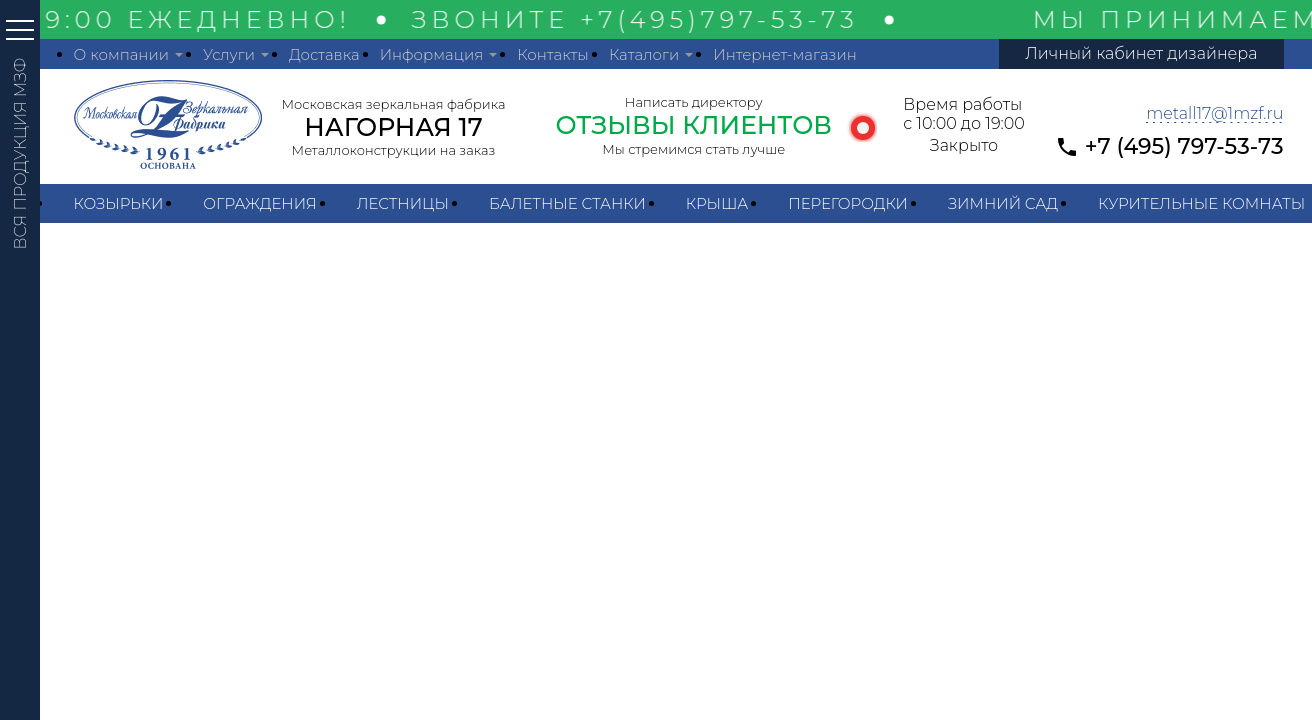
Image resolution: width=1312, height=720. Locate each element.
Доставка (324, 54)
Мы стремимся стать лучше (693, 149)
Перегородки (848, 203)
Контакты (553, 54)
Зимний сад (1003, 203)
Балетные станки (567, 203)
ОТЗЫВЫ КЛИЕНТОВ (693, 125)
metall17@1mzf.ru (1214, 113)
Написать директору (694, 102)
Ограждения (259, 203)
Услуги (229, 54)
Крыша (717, 203)
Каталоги (644, 54)
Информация (432, 54)
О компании (121, 54)
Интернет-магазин (785, 54)
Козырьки (119, 203)
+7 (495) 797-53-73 (1184, 146)
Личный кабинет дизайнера (1141, 53)
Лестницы (403, 203)
